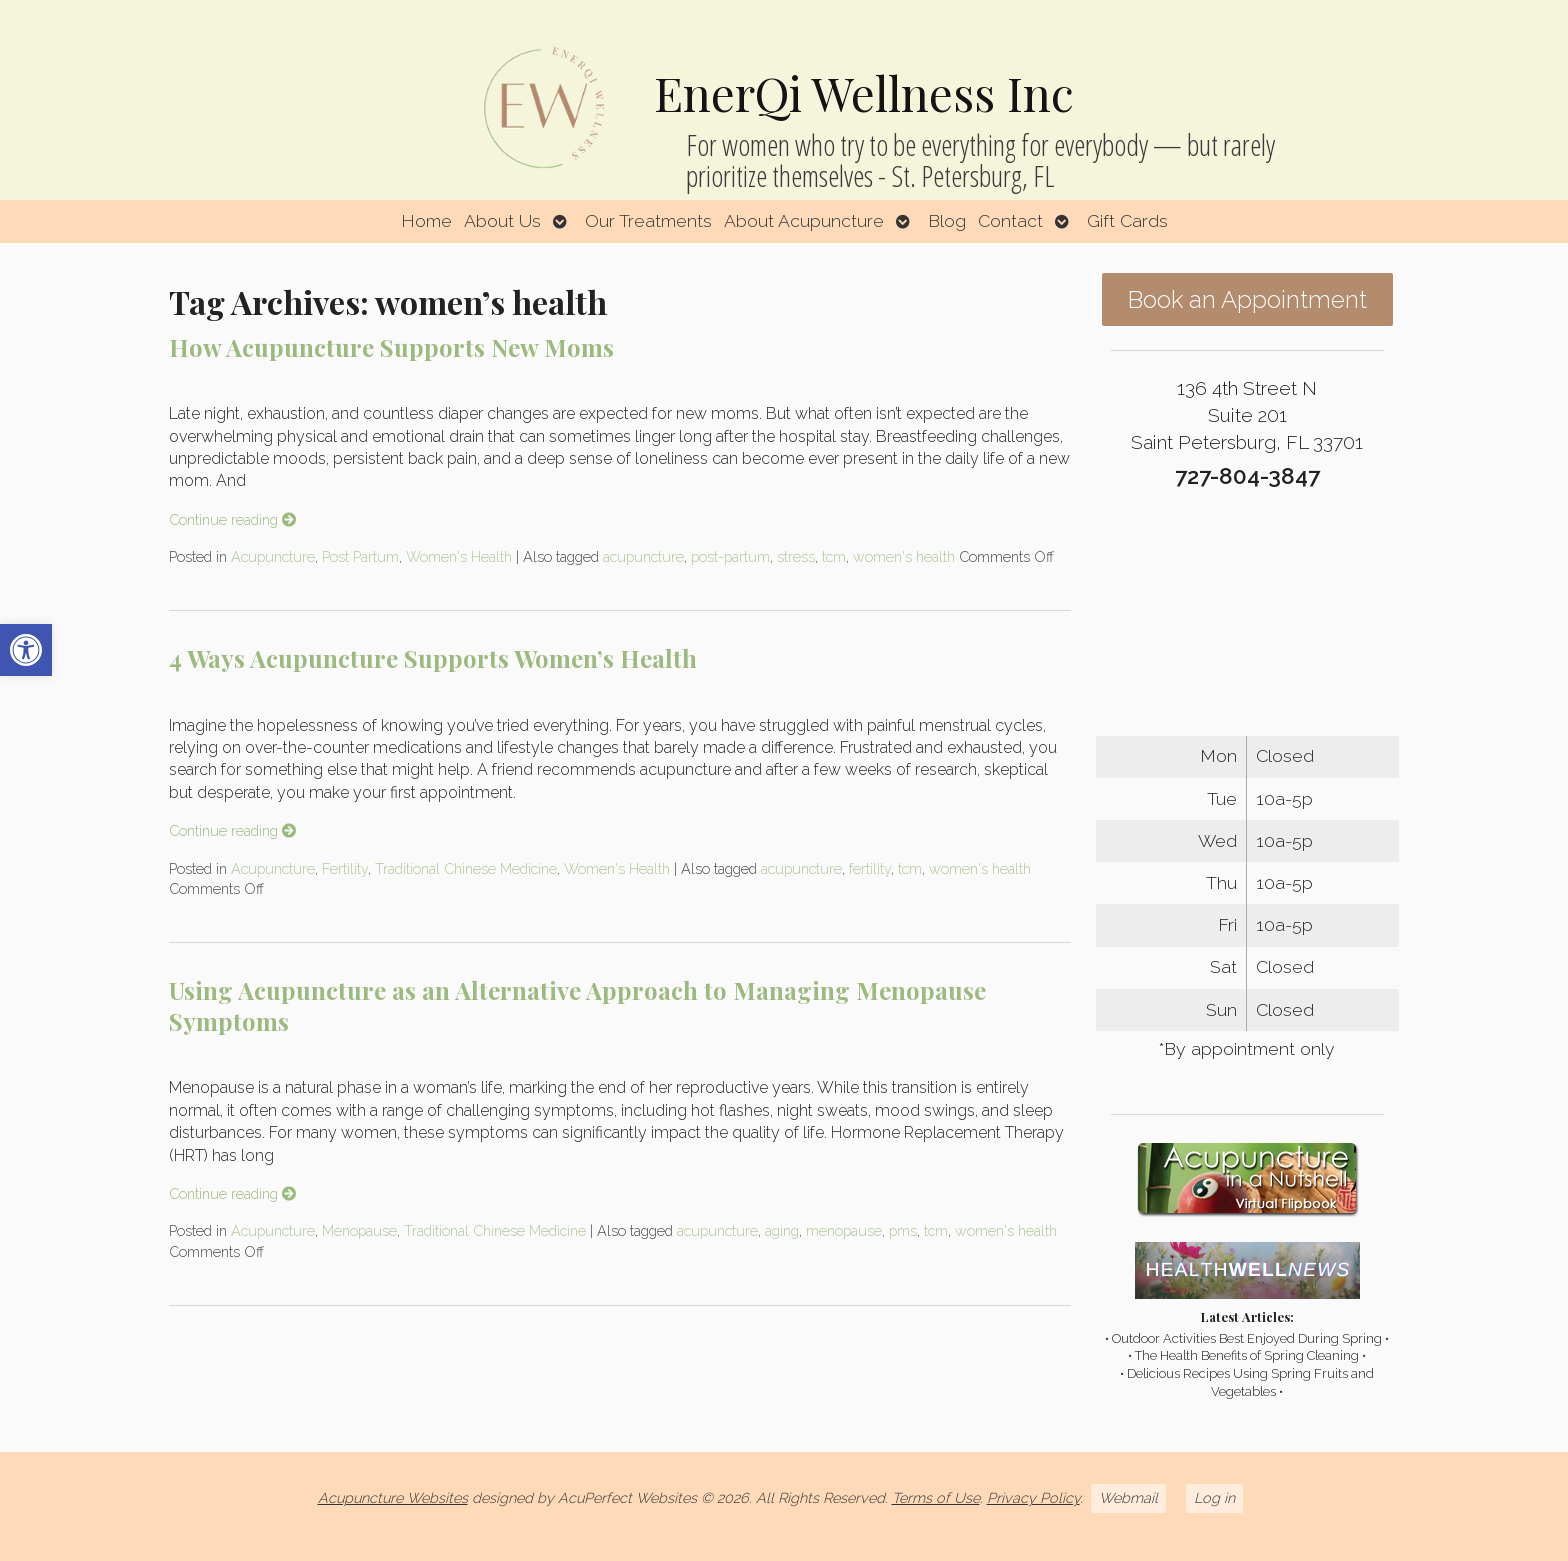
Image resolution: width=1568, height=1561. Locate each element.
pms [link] (903, 1230)
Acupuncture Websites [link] (393, 1497)
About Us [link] (502, 220)
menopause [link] (844, 1230)
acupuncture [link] (643, 556)
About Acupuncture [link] (804, 220)
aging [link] (782, 1230)
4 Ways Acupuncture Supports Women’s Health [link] (433, 658)
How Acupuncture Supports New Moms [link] (391, 347)
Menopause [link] (359, 1230)
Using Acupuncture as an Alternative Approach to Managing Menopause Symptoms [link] (577, 1005)
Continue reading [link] (232, 519)
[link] (26, 650)
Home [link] (426, 220)
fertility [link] (870, 868)
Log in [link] (1214, 1497)
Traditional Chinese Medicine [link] (466, 868)
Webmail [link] (1128, 1497)
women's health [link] (904, 556)
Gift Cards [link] (1127, 220)
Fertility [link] (345, 868)
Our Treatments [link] (648, 220)
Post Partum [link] (360, 556)
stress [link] (796, 556)
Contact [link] (1010, 220)
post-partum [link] (730, 556)
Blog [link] (947, 220)
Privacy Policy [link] (1033, 1497)
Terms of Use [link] (936, 1497)
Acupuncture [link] (273, 556)
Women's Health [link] (459, 556)
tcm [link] (834, 556)
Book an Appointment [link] (1247, 299)
